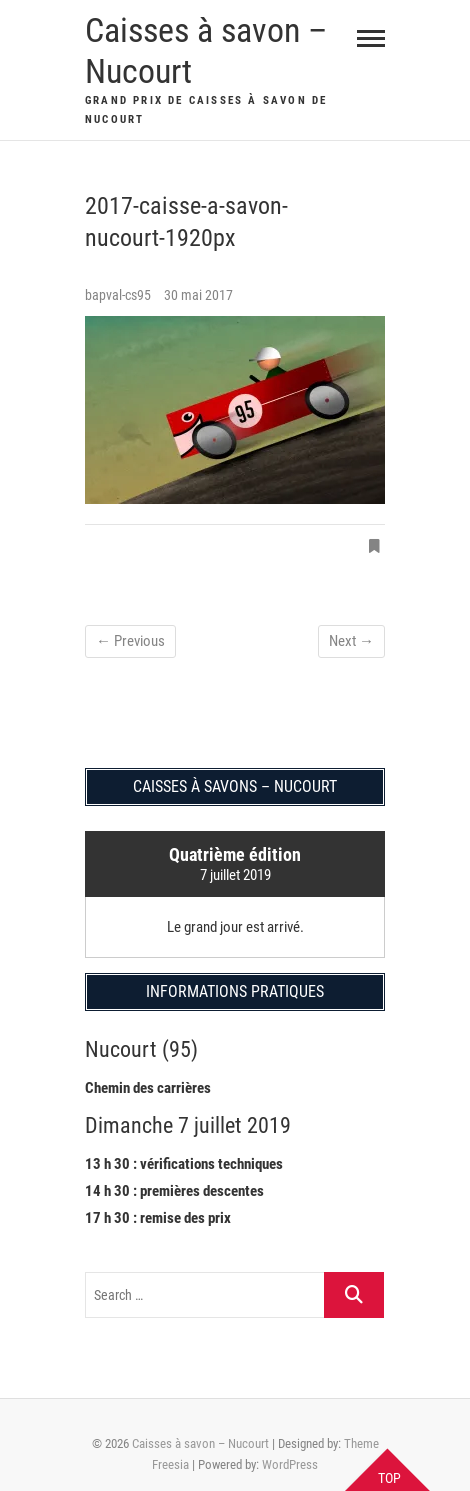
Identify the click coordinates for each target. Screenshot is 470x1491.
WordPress (290, 1464)
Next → (351, 641)
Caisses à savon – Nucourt (206, 50)
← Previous (130, 641)
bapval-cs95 (119, 295)
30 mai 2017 (198, 295)
